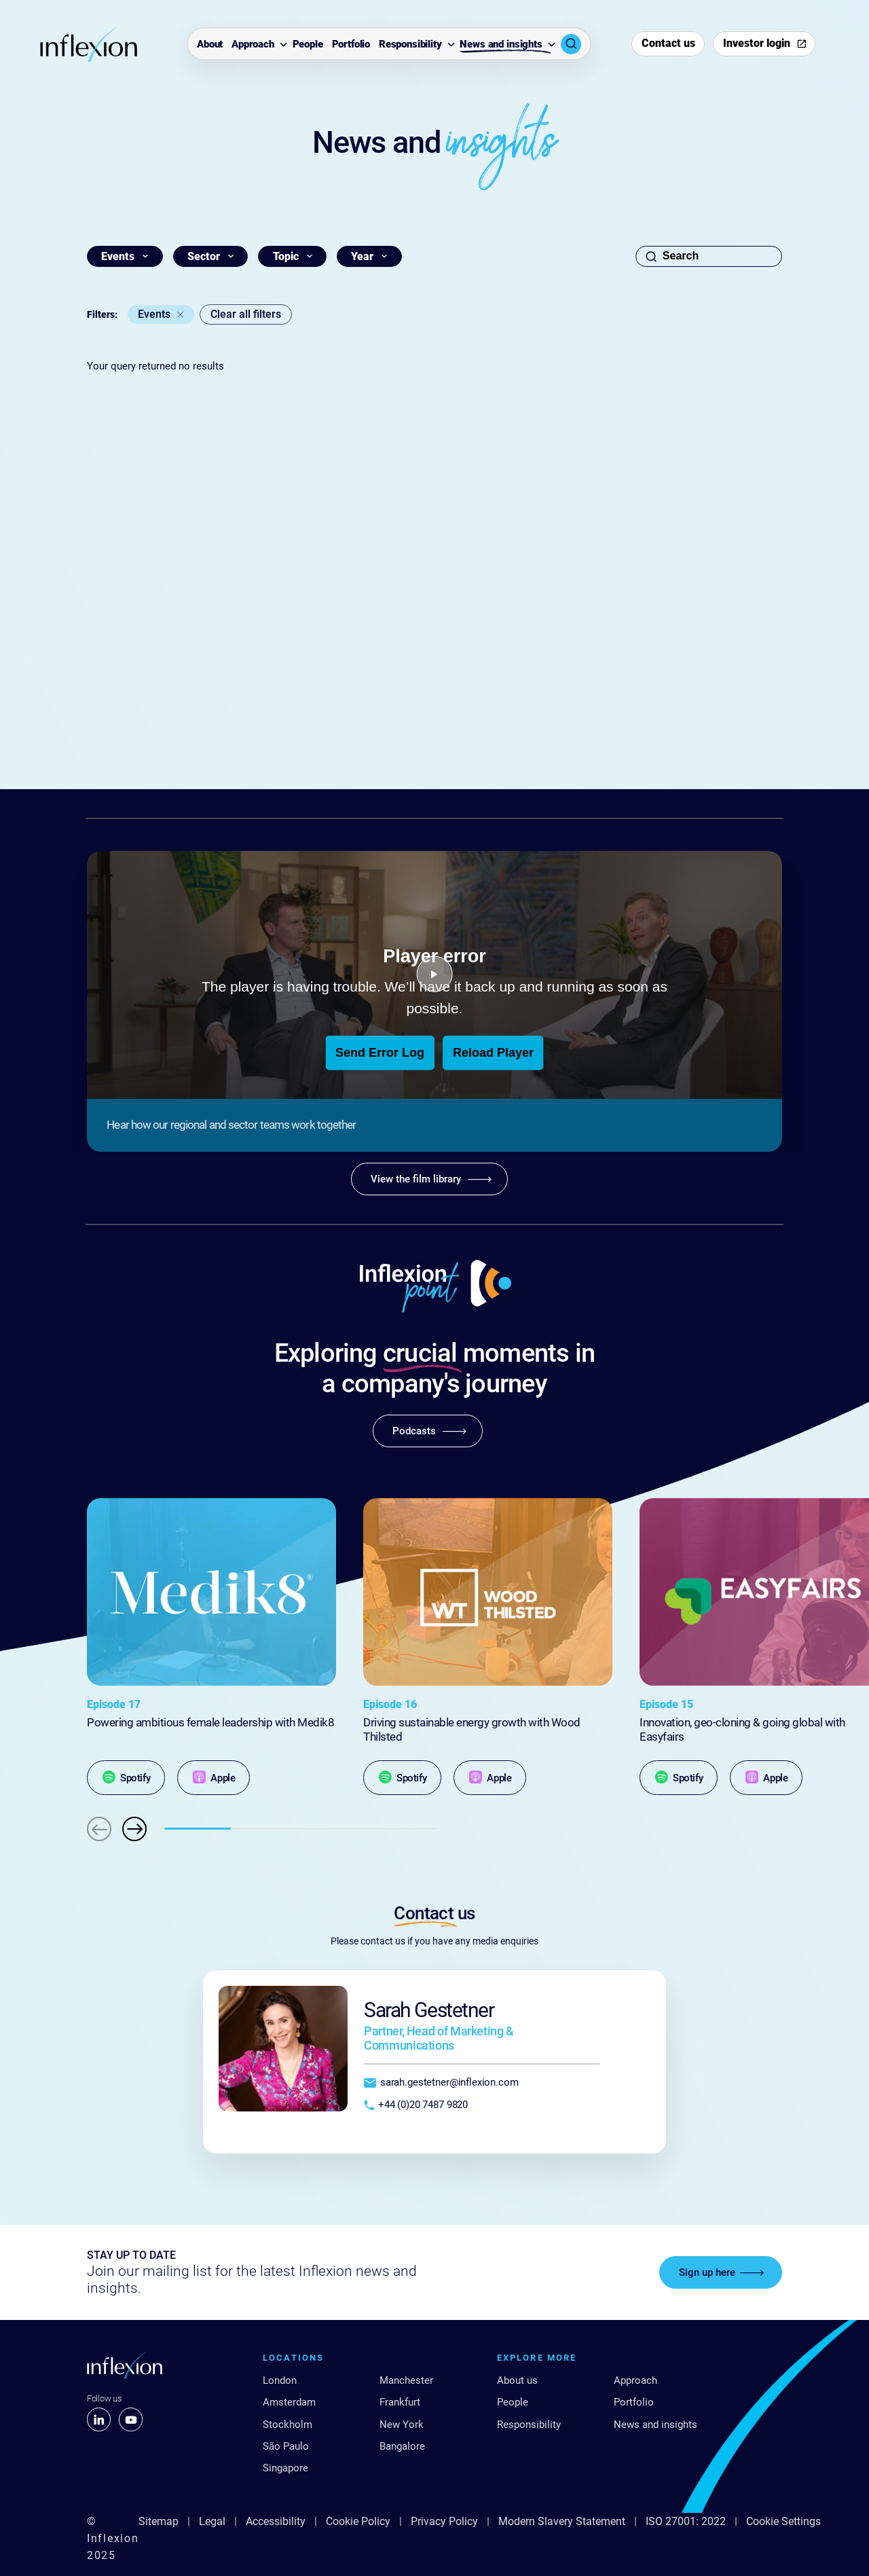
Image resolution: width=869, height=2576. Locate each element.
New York (402, 2424)
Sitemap (158, 2521)
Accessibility (276, 2521)
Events (154, 314)
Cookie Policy (358, 2521)
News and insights (501, 44)
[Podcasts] (428, 1431)
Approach (253, 44)
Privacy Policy (444, 2521)
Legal (212, 2521)
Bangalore (402, 2446)
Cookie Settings (783, 2521)
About (210, 44)
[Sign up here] (720, 2272)
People (308, 44)
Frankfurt (400, 2402)
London (280, 2380)
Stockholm (287, 2424)
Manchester (406, 2380)
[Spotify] (126, 1777)
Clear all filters (245, 314)
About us (517, 2380)
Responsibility (410, 44)
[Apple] (213, 1777)
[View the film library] (429, 1179)
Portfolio (351, 44)
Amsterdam (289, 2402)
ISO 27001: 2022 (686, 2521)
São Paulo (286, 2446)
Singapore (285, 2468)
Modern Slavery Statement (561, 2521)
